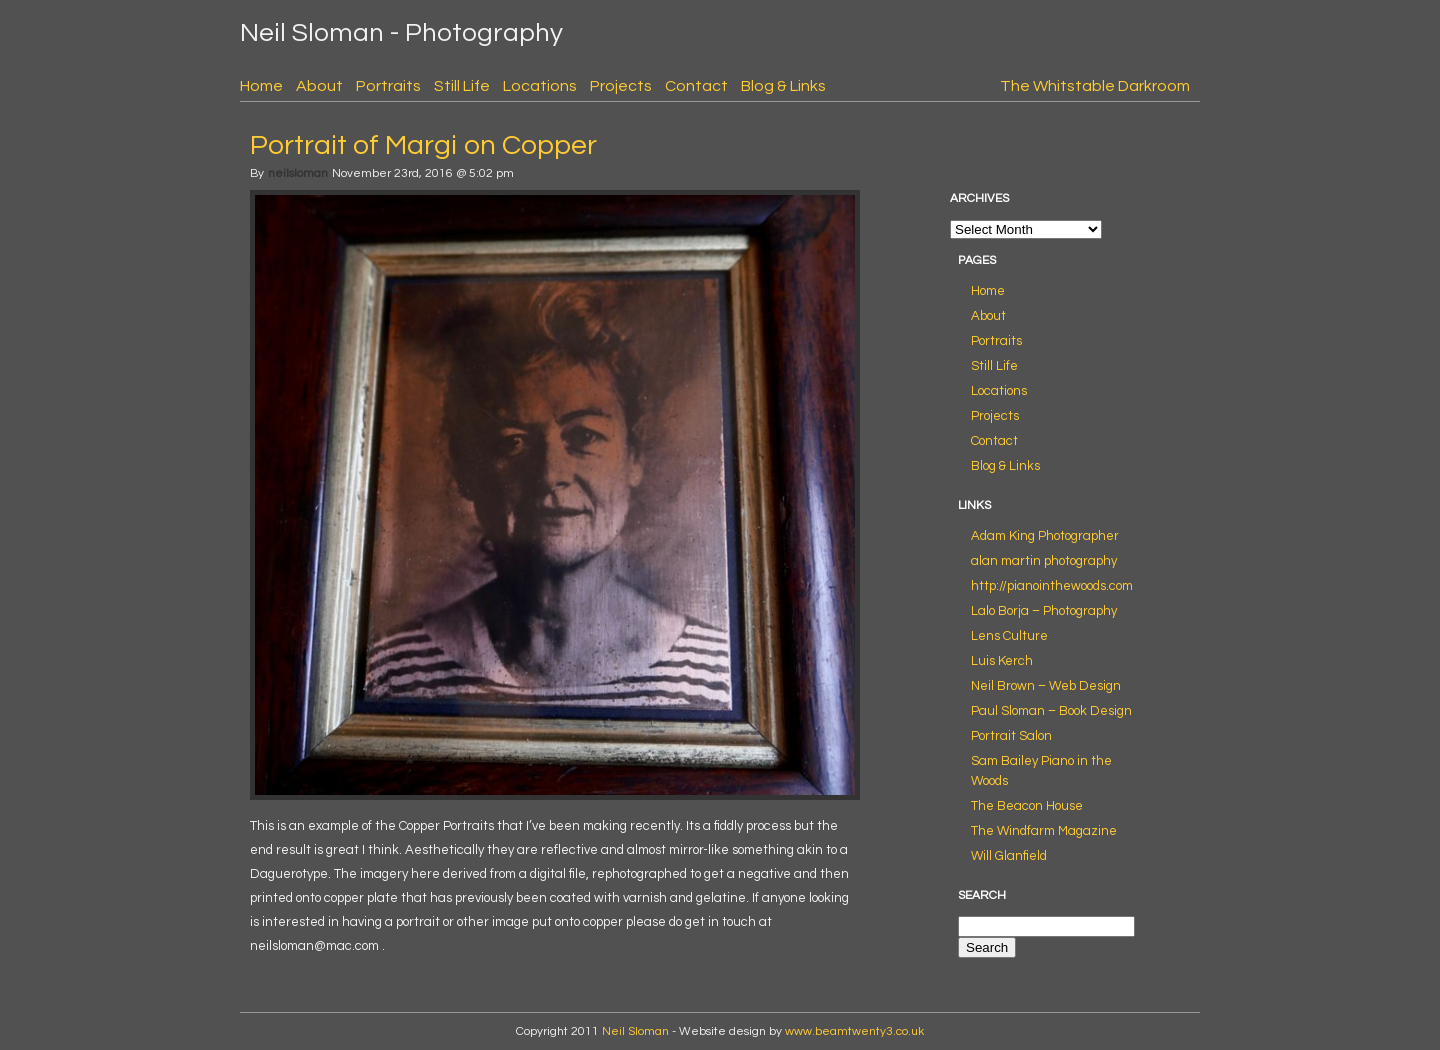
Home (261, 86)
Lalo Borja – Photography (1044, 611)
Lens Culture (1009, 636)
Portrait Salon (1011, 736)
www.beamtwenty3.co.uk (854, 1031)
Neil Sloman (635, 1031)
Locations (540, 86)
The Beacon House (1027, 806)
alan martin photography (1044, 561)
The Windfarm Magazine (1044, 831)
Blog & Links (783, 86)
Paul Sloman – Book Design (1051, 711)
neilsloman (298, 173)
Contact (696, 86)
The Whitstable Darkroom (1095, 86)
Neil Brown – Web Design (1046, 686)
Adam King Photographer (1045, 536)
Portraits (388, 86)
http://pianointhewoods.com (1052, 586)
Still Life (462, 86)
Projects (621, 86)
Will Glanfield (1009, 856)
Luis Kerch (1002, 661)
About (319, 86)
